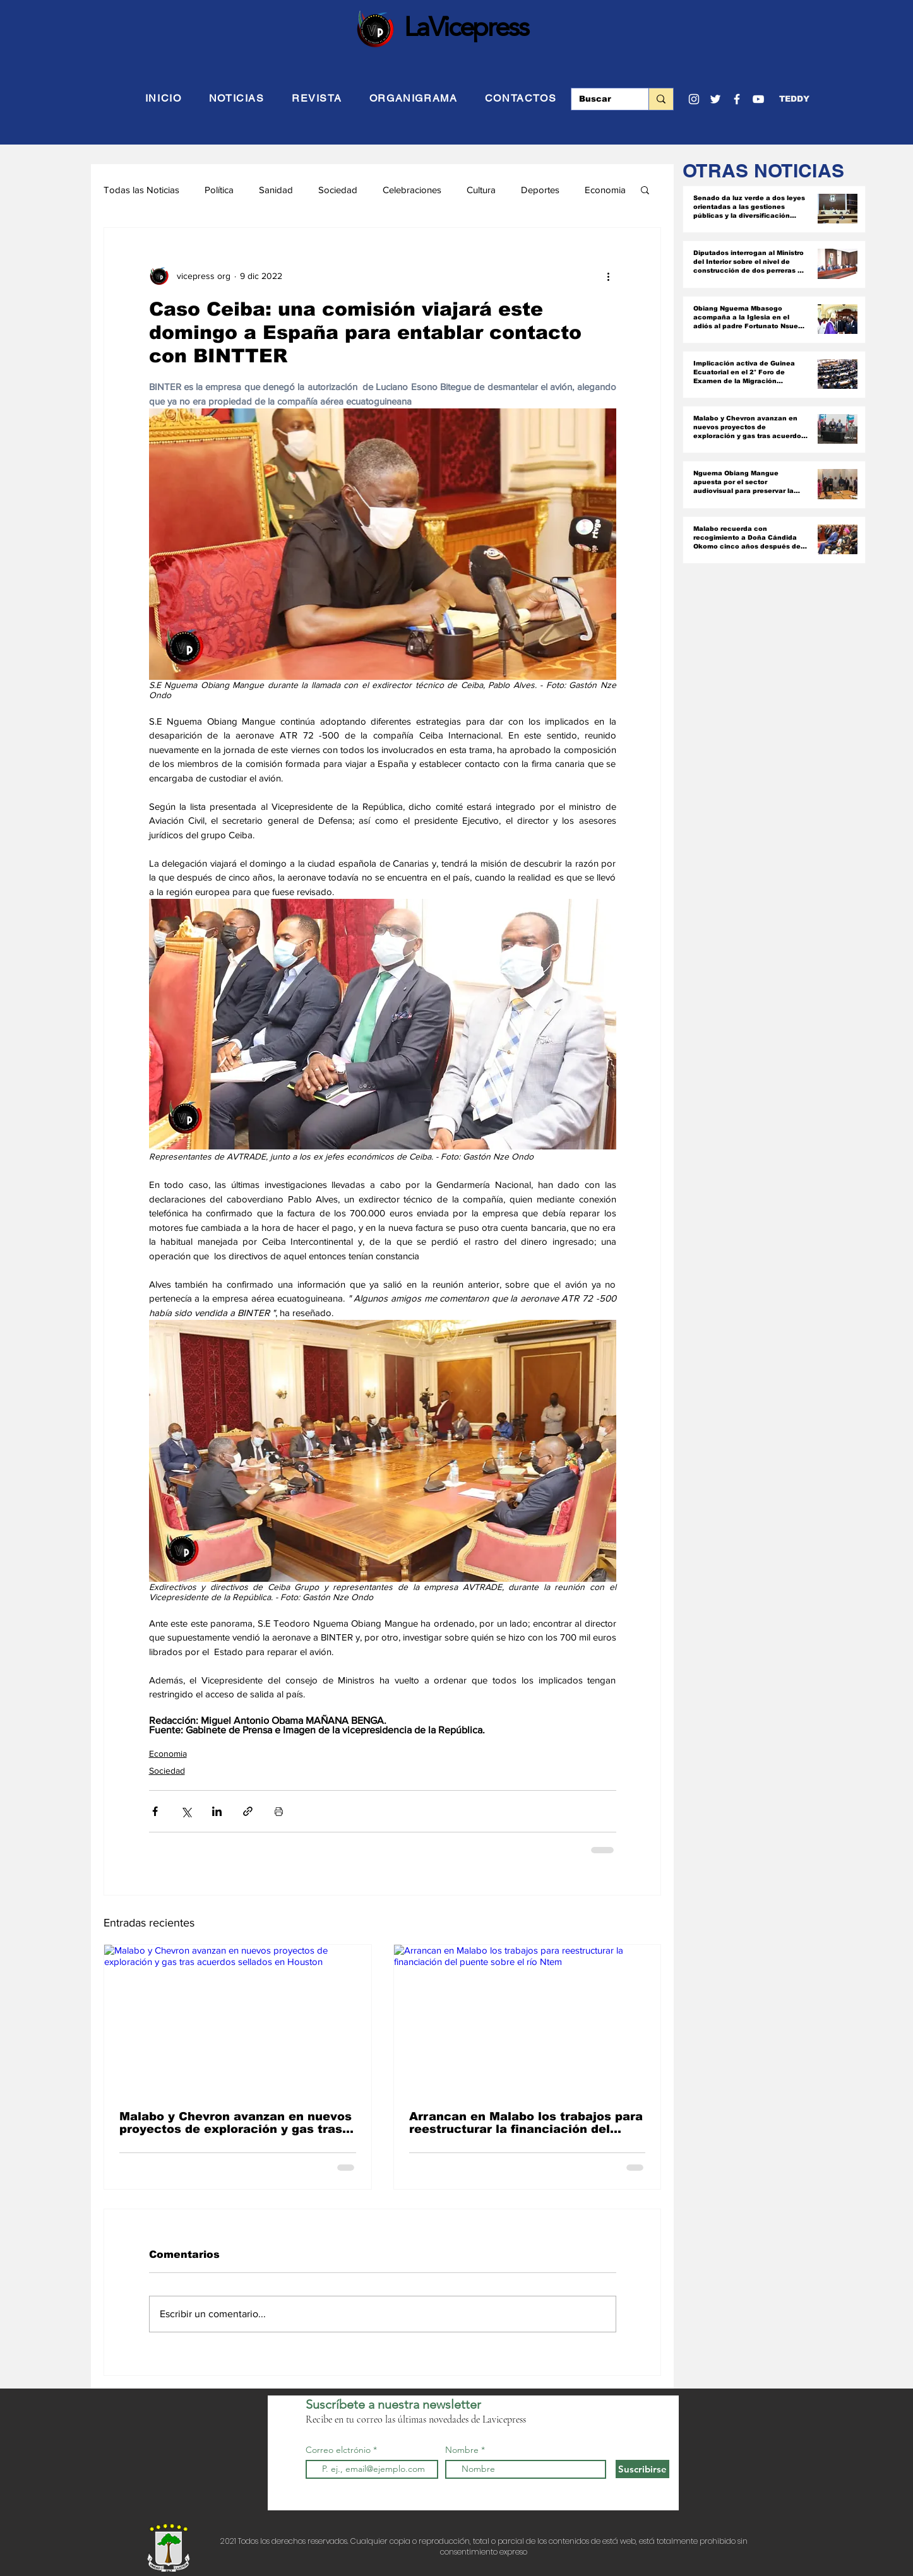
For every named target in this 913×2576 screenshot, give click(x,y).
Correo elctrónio (338, 2449)
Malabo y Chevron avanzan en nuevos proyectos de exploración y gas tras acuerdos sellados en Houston (235, 2122)
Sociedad (337, 189)
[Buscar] (600, 99)
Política (219, 189)
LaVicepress (466, 26)
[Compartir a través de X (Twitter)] (186, 1811)
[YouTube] (758, 99)
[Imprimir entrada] (279, 1811)
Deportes (540, 189)
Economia (605, 189)
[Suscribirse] (642, 2469)
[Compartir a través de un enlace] (248, 1811)
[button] (794, 99)
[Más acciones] (608, 275)
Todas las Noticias (141, 189)
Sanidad (276, 189)
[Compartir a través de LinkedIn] (217, 1811)
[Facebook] (737, 99)
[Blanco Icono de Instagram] (694, 99)
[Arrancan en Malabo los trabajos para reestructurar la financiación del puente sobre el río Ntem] (527, 2020)
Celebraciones (412, 189)
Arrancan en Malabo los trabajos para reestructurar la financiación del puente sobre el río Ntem (526, 2122)
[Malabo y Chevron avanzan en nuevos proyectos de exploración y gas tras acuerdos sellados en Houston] (237, 2020)
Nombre (462, 2449)
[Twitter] (715, 99)
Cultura (481, 189)
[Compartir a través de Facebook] (155, 1811)
